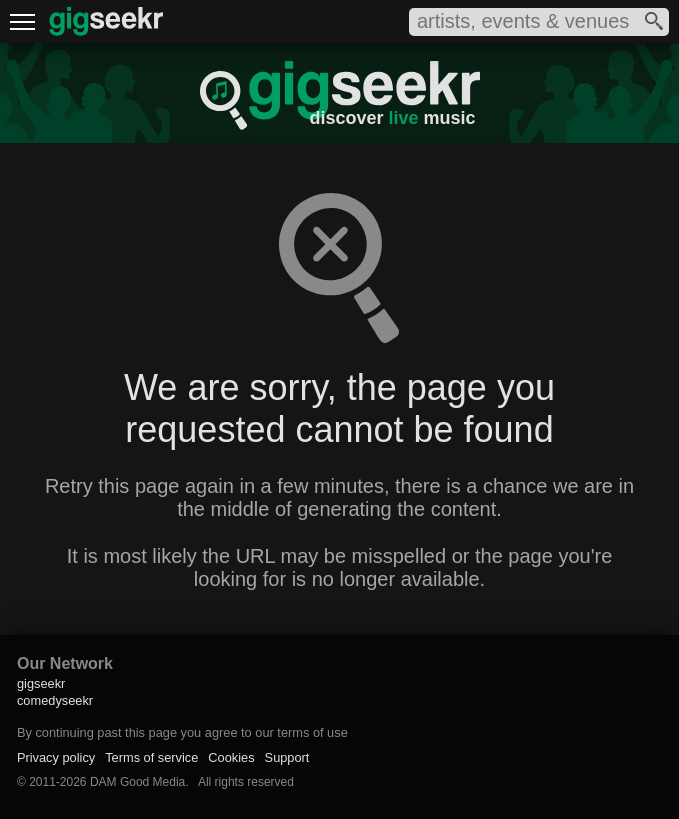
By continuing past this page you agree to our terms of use (182, 732)
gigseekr (41, 683)
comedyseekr (55, 700)
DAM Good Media (137, 782)
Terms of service (151, 757)
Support (287, 757)
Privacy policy (56, 757)
